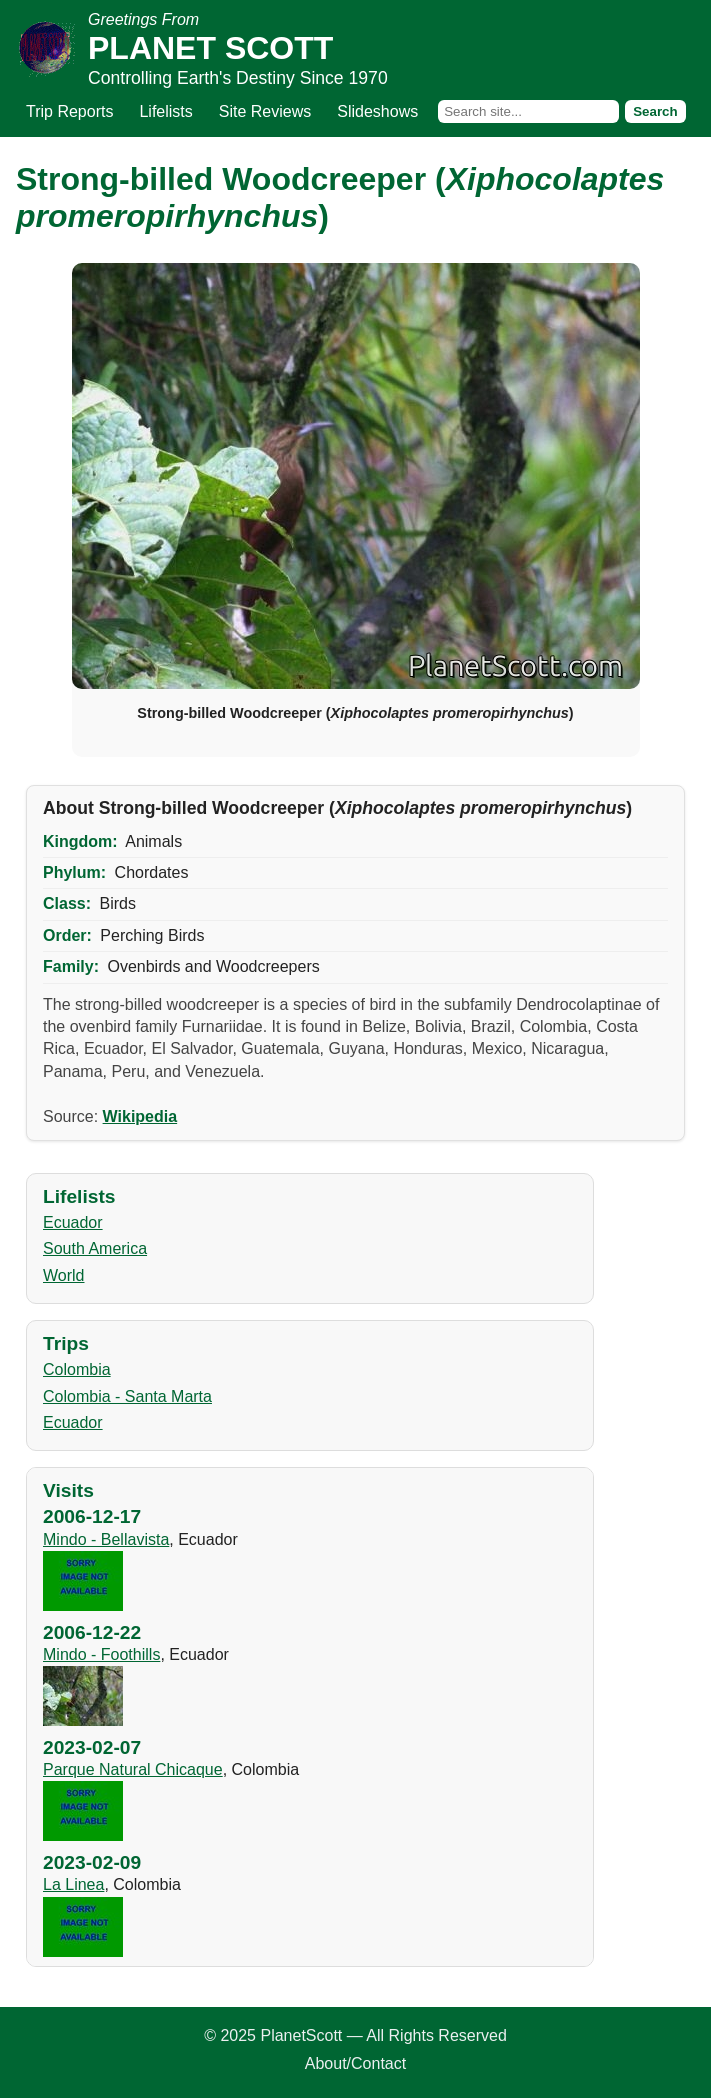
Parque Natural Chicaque (133, 1769)
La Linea (73, 1884)
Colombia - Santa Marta (127, 1396)
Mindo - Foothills (101, 1654)
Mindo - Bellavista (106, 1539)
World (64, 1275)
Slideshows (377, 111)
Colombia (77, 1369)
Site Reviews (265, 111)
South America (95, 1248)
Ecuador (73, 1222)
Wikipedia (140, 1116)
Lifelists (165, 111)
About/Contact (355, 2063)
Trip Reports (69, 111)
